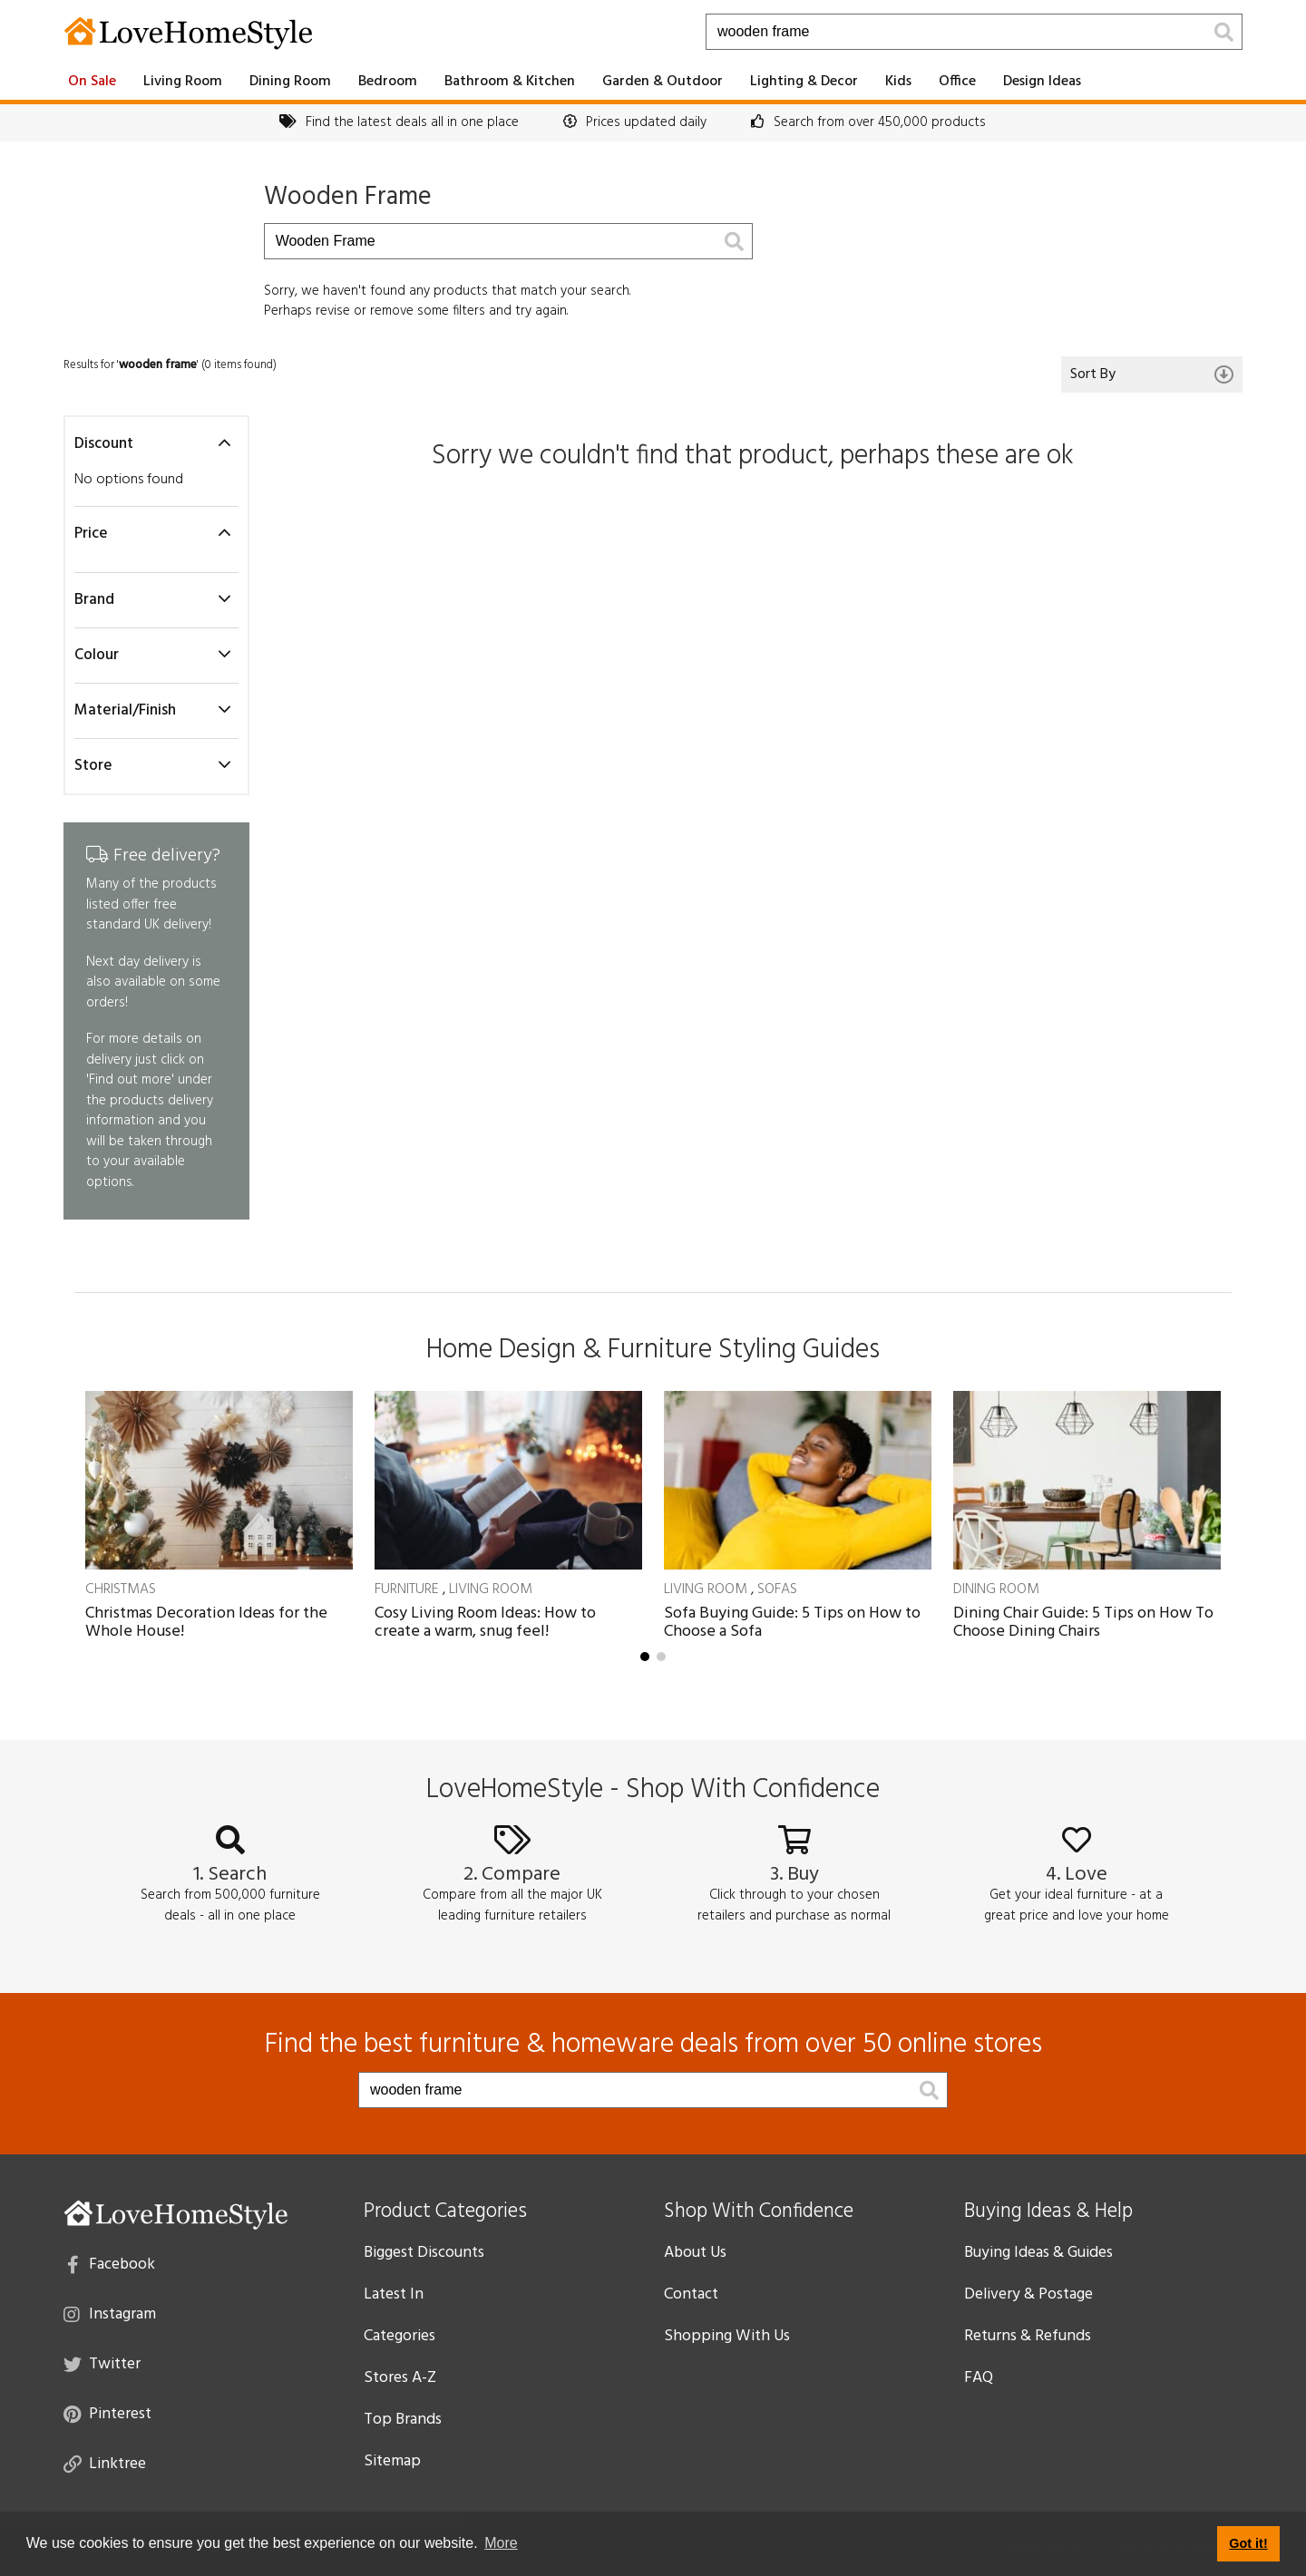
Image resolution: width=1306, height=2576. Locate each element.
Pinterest (107, 2413)
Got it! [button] (1248, 2543)
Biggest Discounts (424, 2253)
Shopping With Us (727, 2336)
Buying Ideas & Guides (1038, 2253)
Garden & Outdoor (662, 81)
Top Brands (403, 2419)
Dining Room (290, 81)
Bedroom (387, 81)
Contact (691, 2294)
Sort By (1151, 374)
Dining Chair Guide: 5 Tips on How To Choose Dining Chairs (1083, 1622)
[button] (644, 1656)
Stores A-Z (400, 2378)
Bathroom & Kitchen (509, 81)
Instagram (109, 2313)
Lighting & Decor (804, 81)
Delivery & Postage (1028, 2294)
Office (957, 81)
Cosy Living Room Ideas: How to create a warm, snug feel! (485, 1622)
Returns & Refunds (1027, 2336)
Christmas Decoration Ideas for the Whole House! (206, 1622)
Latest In (394, 2294)
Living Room (182, 81)
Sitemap (392, 2461)
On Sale (92, 81)
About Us (695, 2253)
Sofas (777, 1589)
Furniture (407, 1589)
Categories (399, 2336)
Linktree (104, 2462)
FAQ (978, 2378)
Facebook (111, 2263)
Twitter (102, 2363)
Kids (898, 81)
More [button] (500, 2543)
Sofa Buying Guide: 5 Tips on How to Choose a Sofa (792, 1622)
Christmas (120, 1589)
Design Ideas (1042, 81)
